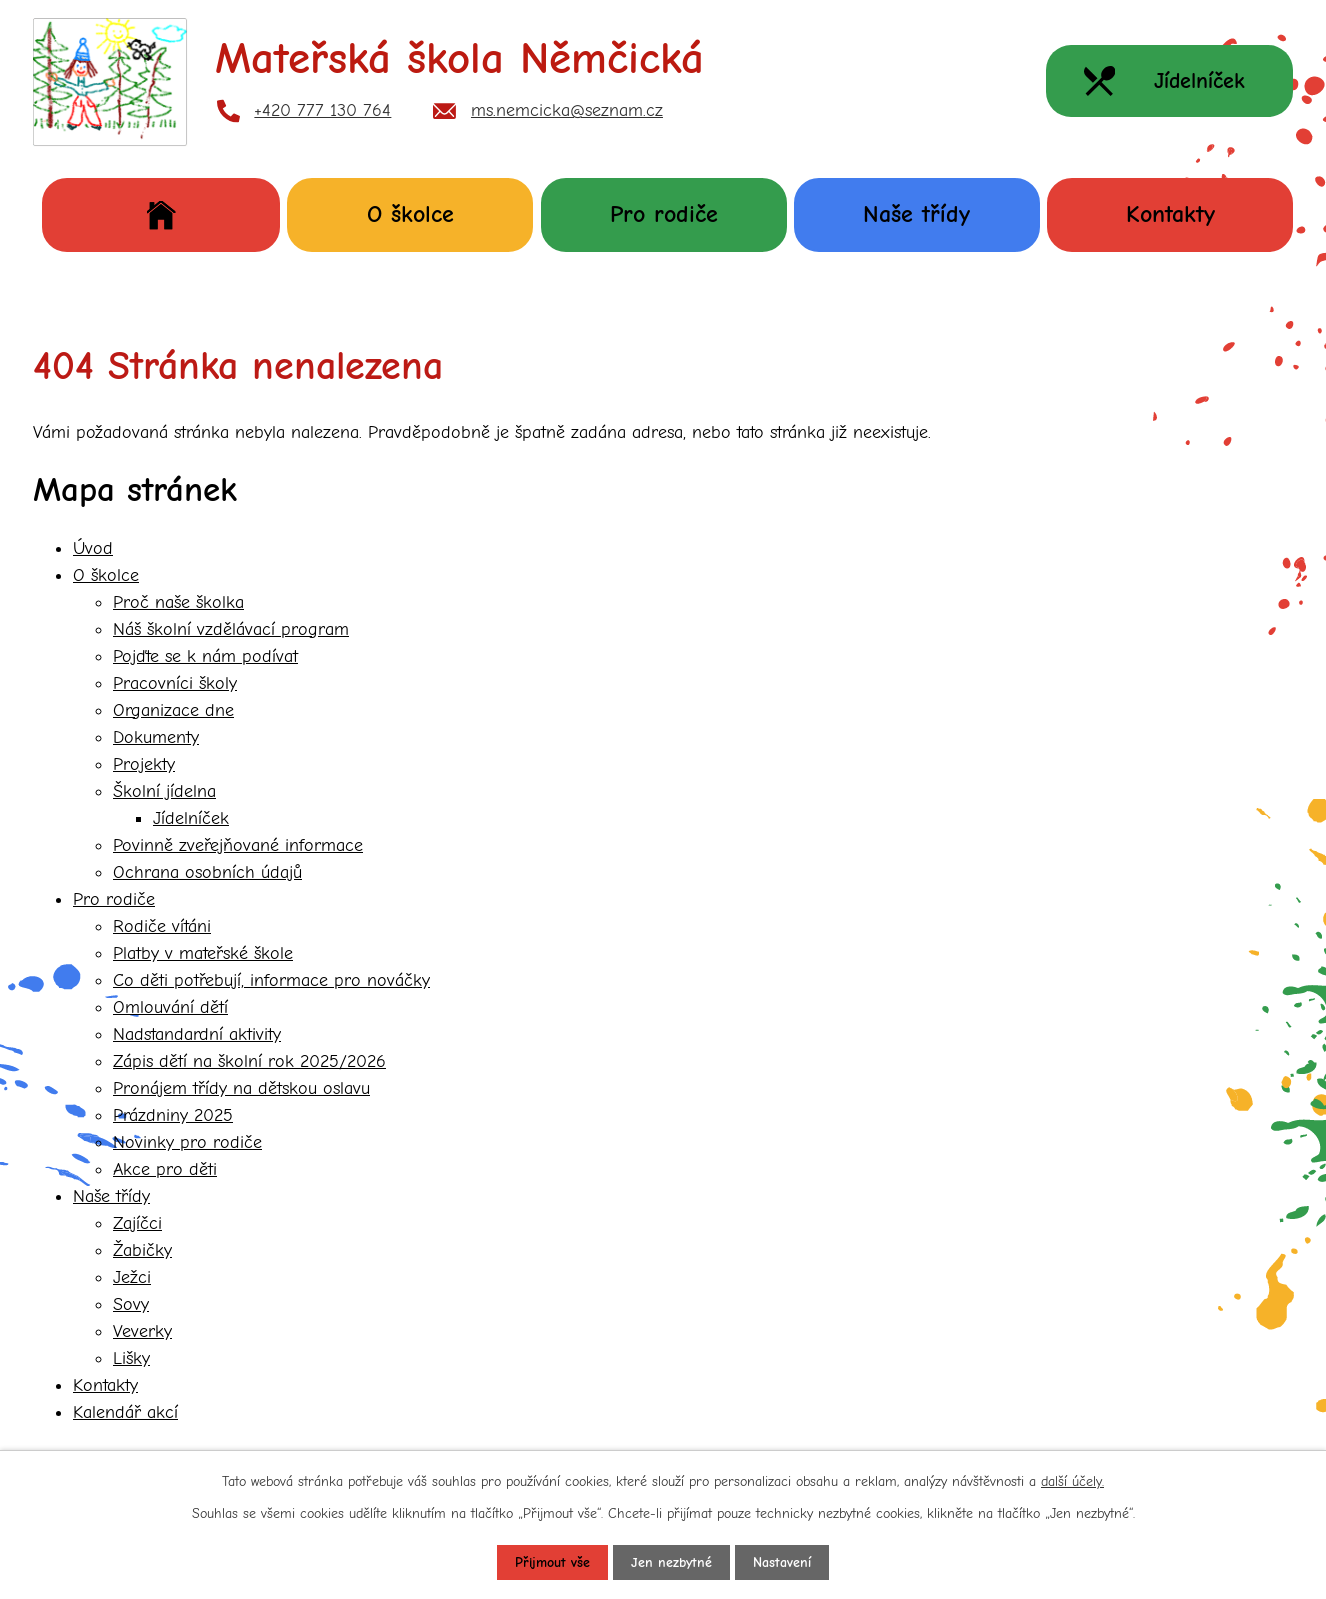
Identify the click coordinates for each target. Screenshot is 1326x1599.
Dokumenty (156, 737)
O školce (410, 214)
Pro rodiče (664, 214)
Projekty (144, 764)
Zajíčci (137, 1223)
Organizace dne (173, 710)
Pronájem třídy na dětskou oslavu (241, 1088)
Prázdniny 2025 (173, 1115)
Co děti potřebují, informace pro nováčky (271, 980)
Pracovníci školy (175, 683)
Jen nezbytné (671, 1562)
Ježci (132, 1277)
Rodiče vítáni (162, 926)
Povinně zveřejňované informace (238, 845)
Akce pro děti (165, 1169)
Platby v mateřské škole (203, 953)
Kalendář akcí (125, 1412)
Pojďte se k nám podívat (205, 656)
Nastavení (782, 1562)
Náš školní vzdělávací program (231, 629)
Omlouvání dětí (170, 1007)
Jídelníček (191, 818)
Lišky (131, 1358)
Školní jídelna (164, 791)
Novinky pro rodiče (187, 1142)
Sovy (131, 1304)
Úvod (161, 214)
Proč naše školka (178, 602)
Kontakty (1170, 214)
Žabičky (142, 1250)
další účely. (1072, 1481)
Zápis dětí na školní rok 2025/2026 (249, 1061)
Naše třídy (916, 214)
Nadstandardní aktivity (197, 1034)
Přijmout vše (552, 1562)
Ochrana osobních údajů (207, 872)
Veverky (142, 1331)
